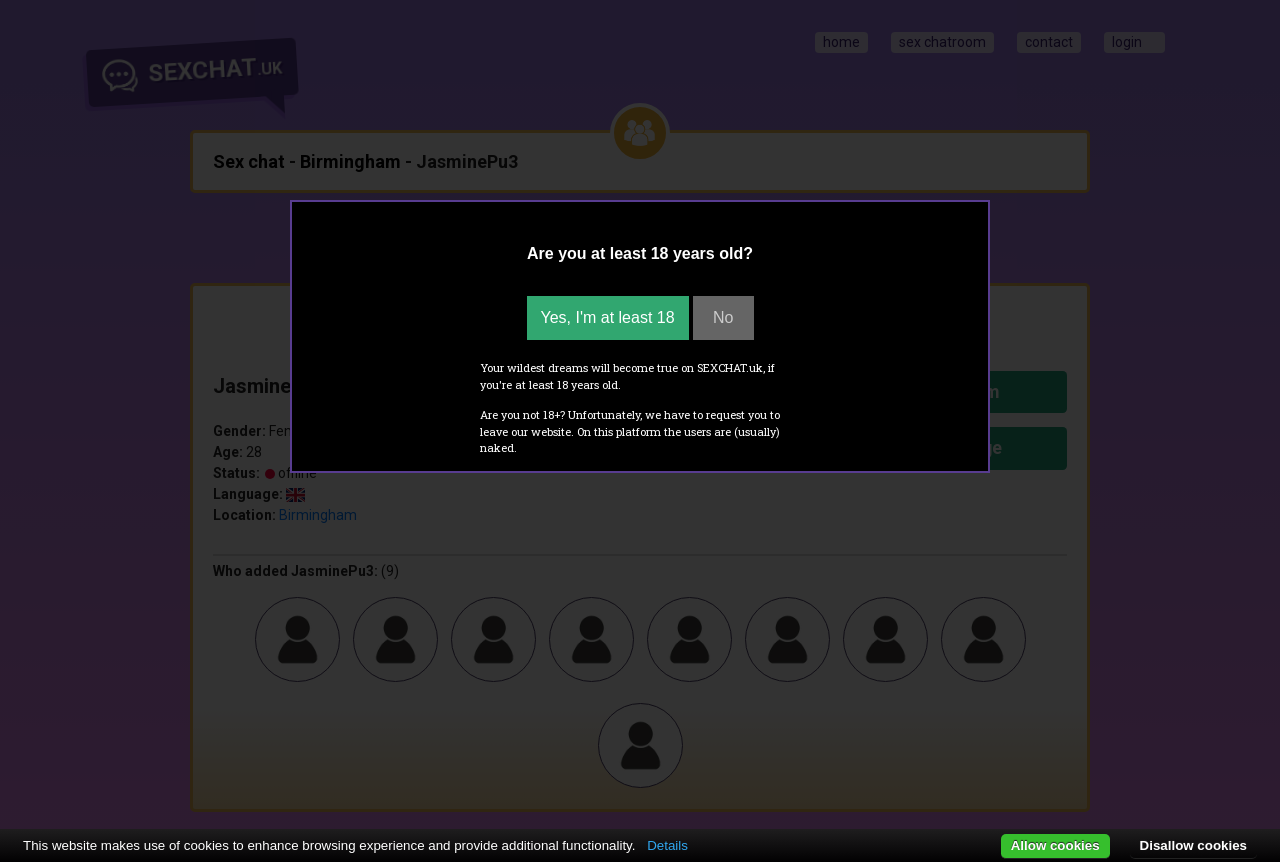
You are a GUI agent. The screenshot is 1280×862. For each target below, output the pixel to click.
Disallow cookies (1193, 845)
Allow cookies (1055, 845)
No (723, 317)
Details (667, 845)
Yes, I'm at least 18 (608, 317)
